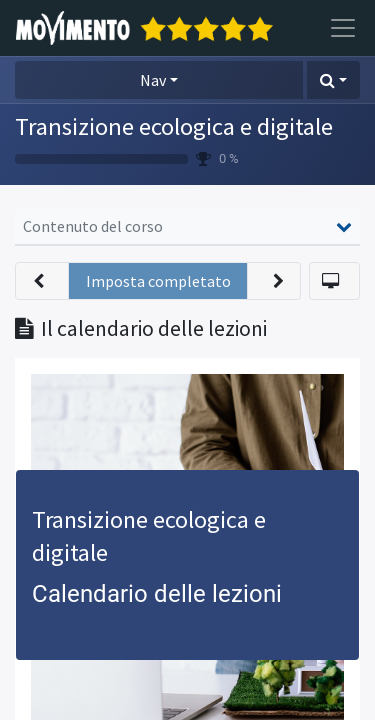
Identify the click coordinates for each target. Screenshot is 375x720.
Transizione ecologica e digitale (174, 126)
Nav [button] (153, 80)
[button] (333, 80)
